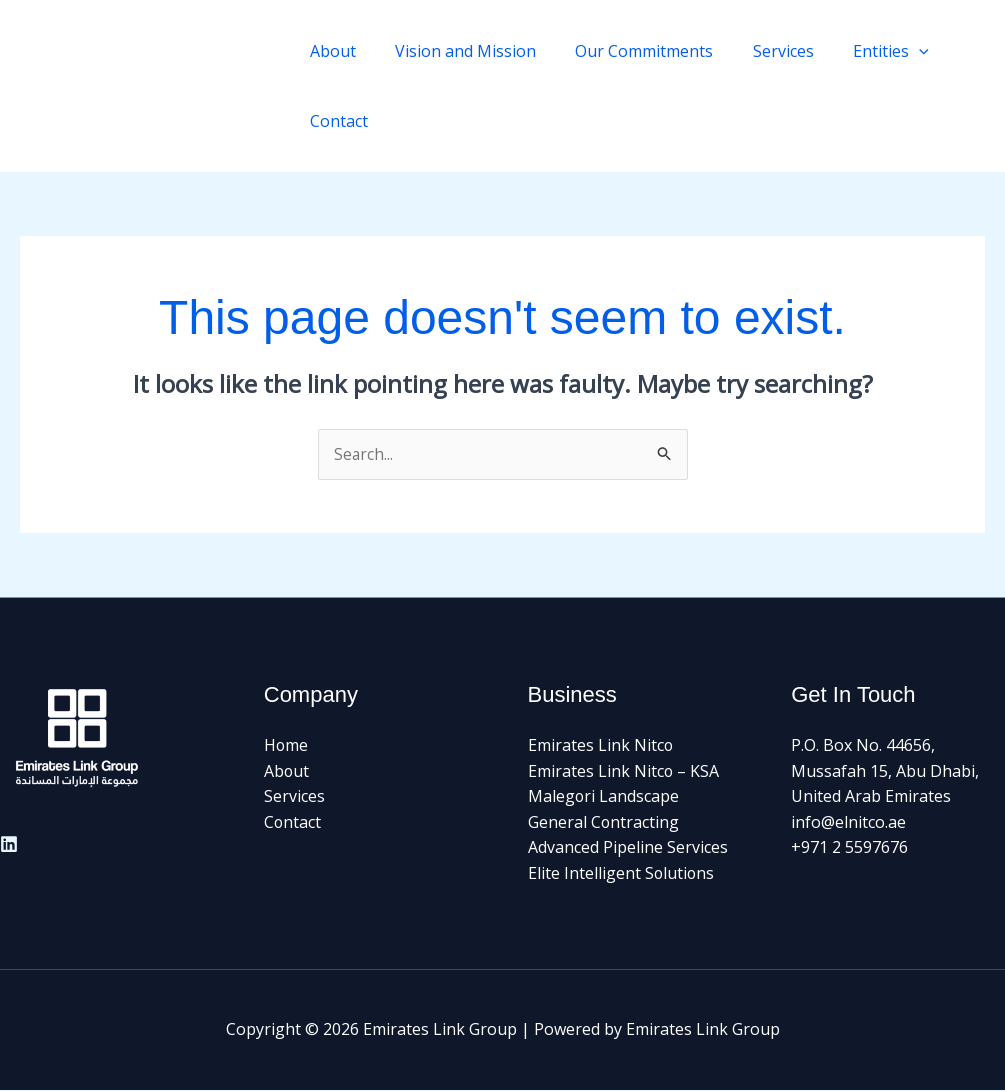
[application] (886, 51)
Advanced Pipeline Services (628, 848)
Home (286, 746)
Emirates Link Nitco (601, 746)
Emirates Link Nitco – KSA (624, 771)
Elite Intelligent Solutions (622, 874)
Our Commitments (626, 51)
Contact (335, 121)
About (329, 51)
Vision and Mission (454, 51)
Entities (858, 51)
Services (757, 51)
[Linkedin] (9, 844)
